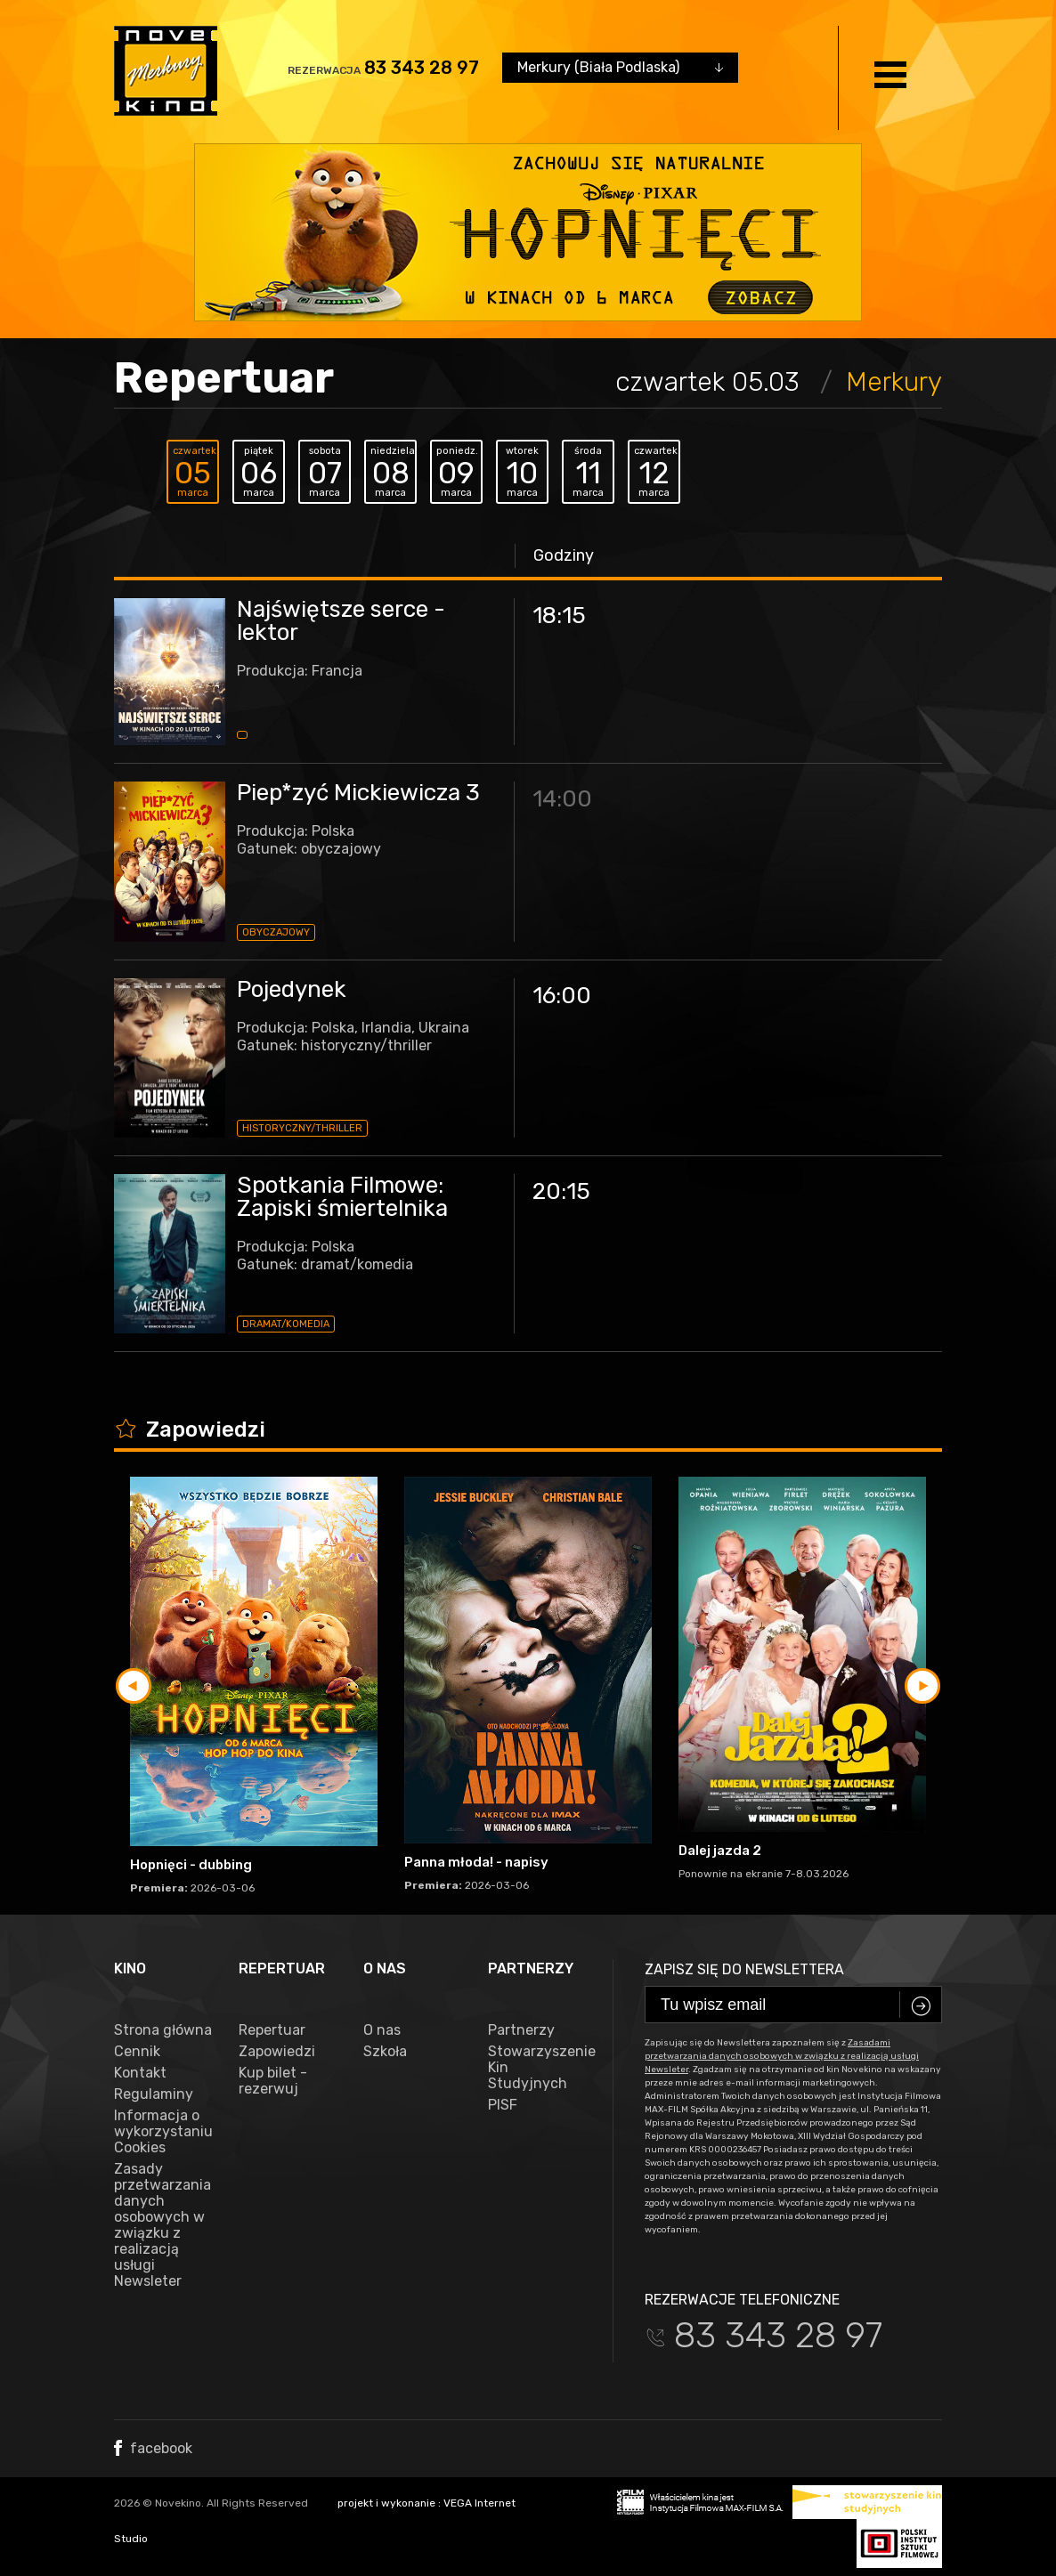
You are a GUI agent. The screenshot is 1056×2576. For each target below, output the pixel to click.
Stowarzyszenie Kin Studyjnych (537, 2068)
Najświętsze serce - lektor (341, 620)
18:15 (559, 615)
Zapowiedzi (277, 2052)
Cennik (137, 2052)
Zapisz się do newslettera (744, 1969)
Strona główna (163, 2030)
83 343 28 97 (421, 67)
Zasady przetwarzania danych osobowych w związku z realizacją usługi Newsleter (162, 2225)
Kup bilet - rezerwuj (273, 2081)
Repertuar (272, 2030)
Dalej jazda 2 (719, 1851)
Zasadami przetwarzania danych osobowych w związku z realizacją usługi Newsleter (782, 2056)
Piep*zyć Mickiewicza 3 (358, 792)
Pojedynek (291, 989)
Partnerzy (521, 2030)
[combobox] (620, 68)
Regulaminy (153, 2094)
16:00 (561, 995)
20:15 (561, 1191)
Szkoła (385, 2052)
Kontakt (140, 2073)
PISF (502, 2105)
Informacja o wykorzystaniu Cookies (163, 2132)
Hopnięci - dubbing (191, 1865)
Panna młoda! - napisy (476, 1862)
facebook (153, 2448)
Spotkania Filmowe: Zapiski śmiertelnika (342, 1196)
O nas (382, 2030)
